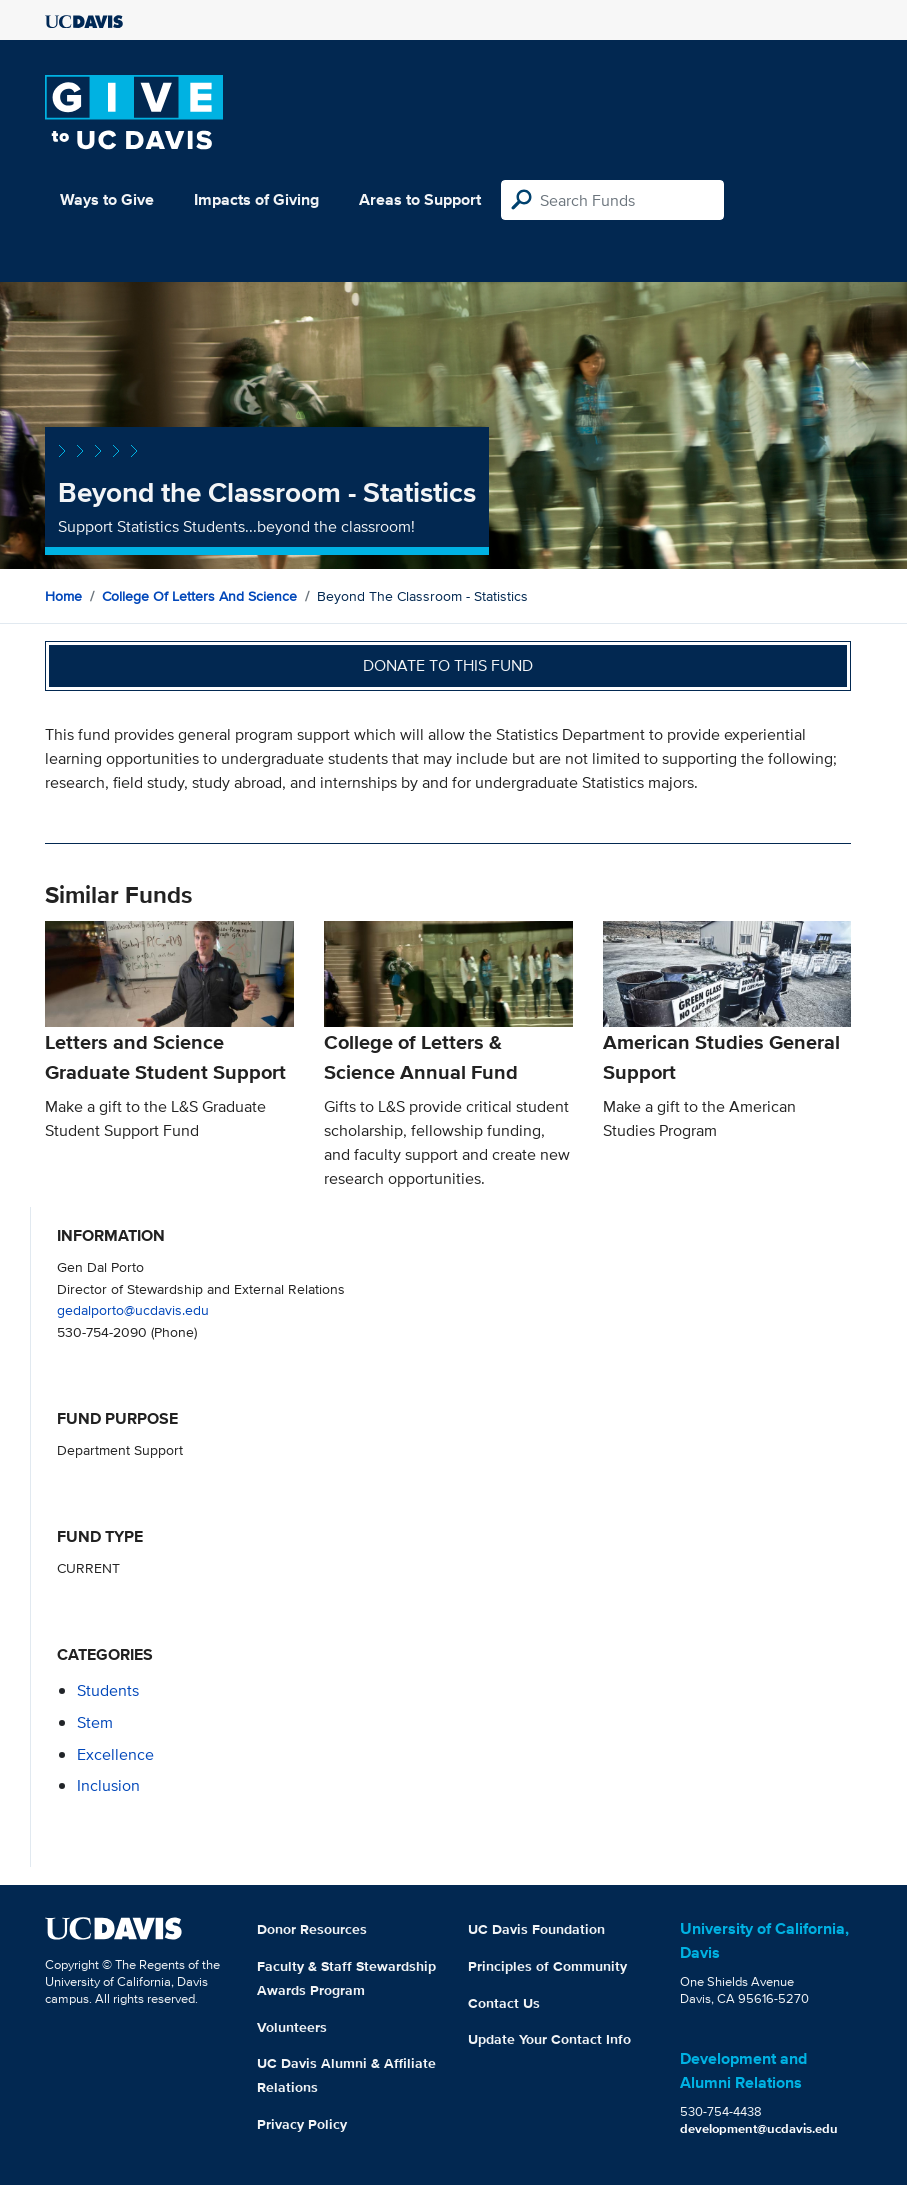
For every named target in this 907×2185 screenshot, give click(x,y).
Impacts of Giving (256, 199)
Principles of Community (547, 1966)
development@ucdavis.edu (759, 2128)
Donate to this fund (448, 665)
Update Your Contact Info (549, 2039)
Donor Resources (312, 1929)
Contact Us (504, 2003)
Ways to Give (107, 199)
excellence (115, 1754)
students (108, 1690)
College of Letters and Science (199, 596)
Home (63, 596)
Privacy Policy (302, 2124)
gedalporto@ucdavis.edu (133, 1309)
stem (95, 1722)
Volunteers (292, 2027)
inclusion (108, 1785)
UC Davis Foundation (536, 1929)
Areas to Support (420, 199)
